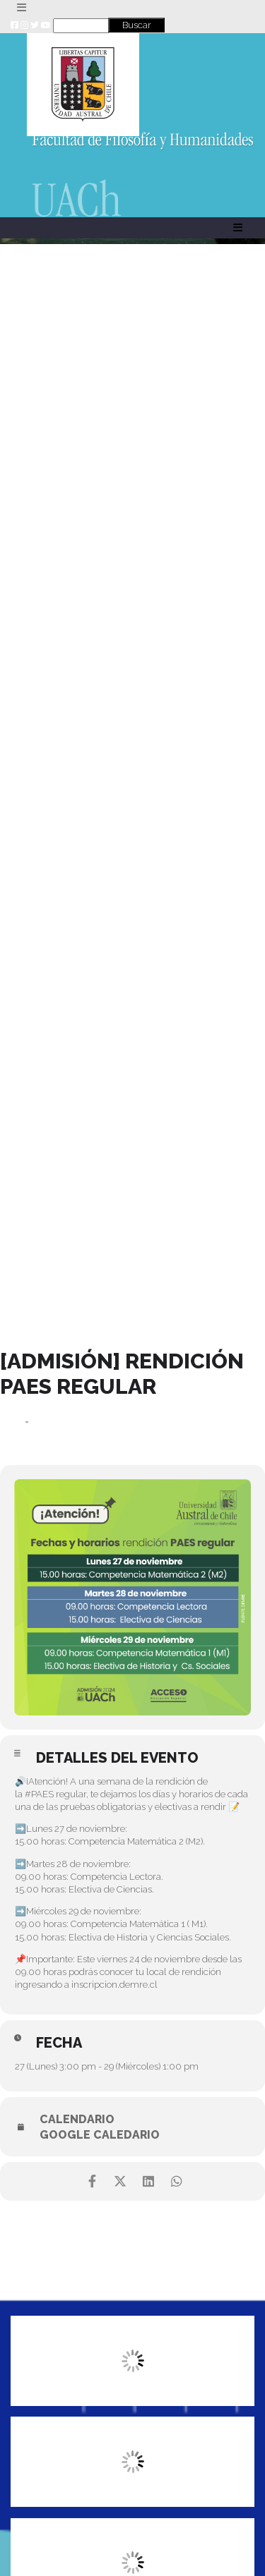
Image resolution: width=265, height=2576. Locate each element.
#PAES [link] (39, 1794)
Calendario (77, 2119)
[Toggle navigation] (22, 8)
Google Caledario (100, 2135)
